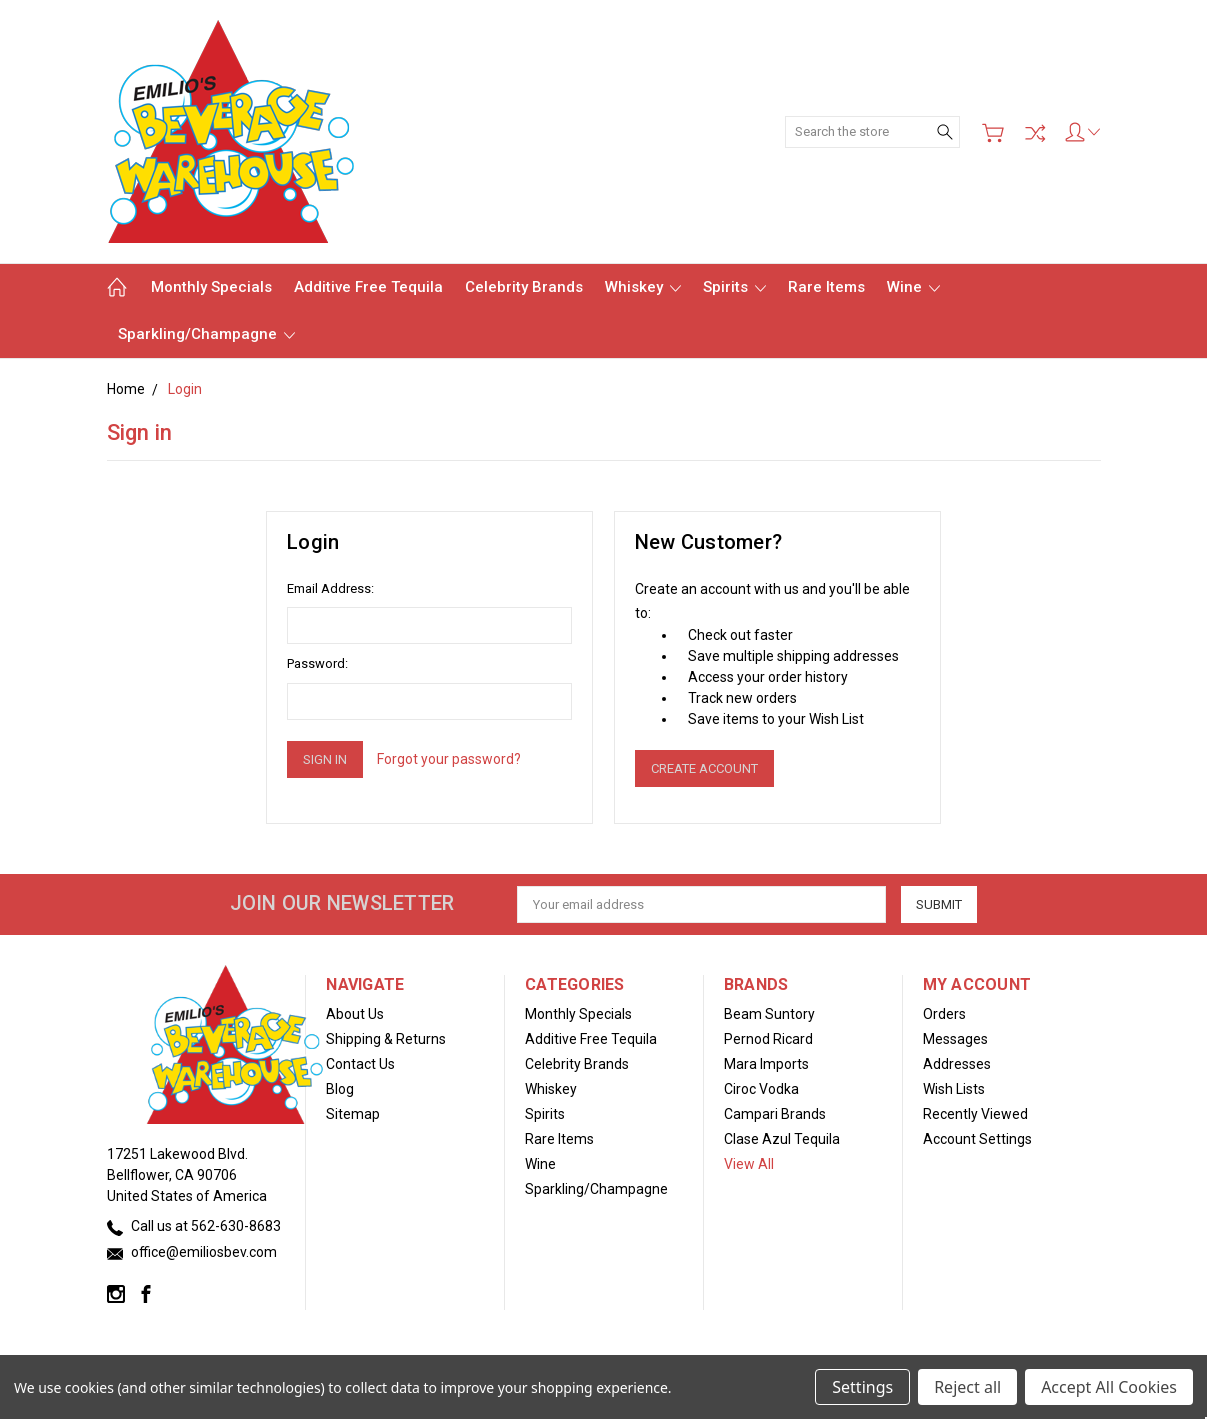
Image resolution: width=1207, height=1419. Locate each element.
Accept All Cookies (1109, 1387)
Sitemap (353, 1114)
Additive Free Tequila (368, 287)
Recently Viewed (975, 1114)
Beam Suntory (769, 1014)
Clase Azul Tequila (782, 1139)
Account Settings (977, 1139)
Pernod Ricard (768, 1039)
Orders (944, 1014)
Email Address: (330, 588)
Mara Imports (766, 1064)
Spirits (734, 287)
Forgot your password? (449, 759)
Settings (862, 1387)
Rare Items (826, 287)
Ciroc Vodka (761, 1089)
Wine (913, 287)
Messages (955, 1039)
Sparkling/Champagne (206, 334)
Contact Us (360, 1064)
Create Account (704, 768)
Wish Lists (954, 1089)
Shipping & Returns (386, 1039)
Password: (317, 663)
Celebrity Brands (524, 287)
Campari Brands (775, 1114)
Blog (340, 1089)
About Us (355, 1014)
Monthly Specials (211, 287)
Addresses (957, 1064)
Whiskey (643, 287)
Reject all (967, 1387)
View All (749, 1164)
